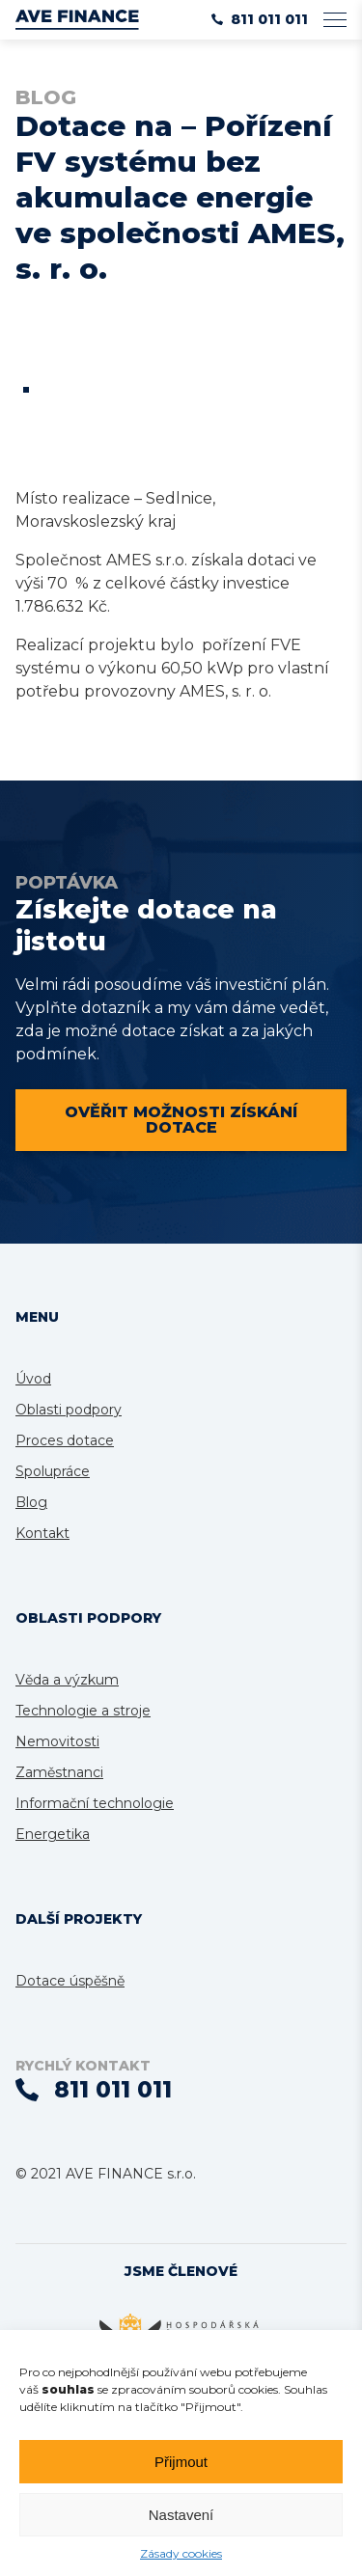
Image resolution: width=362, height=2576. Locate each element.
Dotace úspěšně (70, 1980)
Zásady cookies (181, 2553)
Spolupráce (52, 1471)
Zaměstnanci (59, 1772)
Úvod (33, 1378)
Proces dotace (64, 1440)
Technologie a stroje (83, 1710)
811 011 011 (259, 19)
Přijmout (181, 2461)
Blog (31, 1502)
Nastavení (181, 2515)
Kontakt (42, 1533)
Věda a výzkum (67, 1679)
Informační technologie (94, 1803)
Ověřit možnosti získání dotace (181, 1120)
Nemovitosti (57, 1741)
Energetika (52, 1834)
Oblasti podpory (68, 1409)
